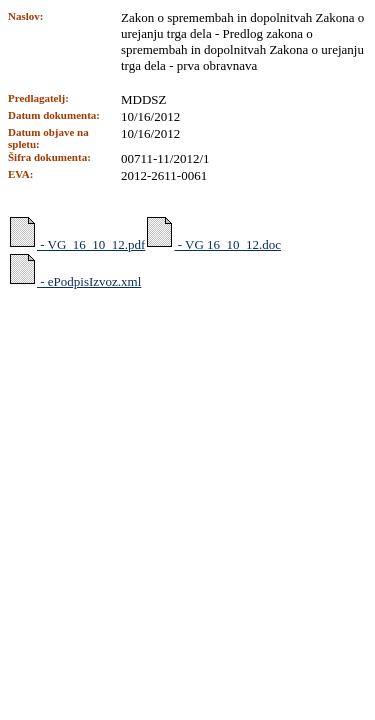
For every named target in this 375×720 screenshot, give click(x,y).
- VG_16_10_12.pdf (76, 234)
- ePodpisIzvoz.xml (74, 271)
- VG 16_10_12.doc (213, 234)
